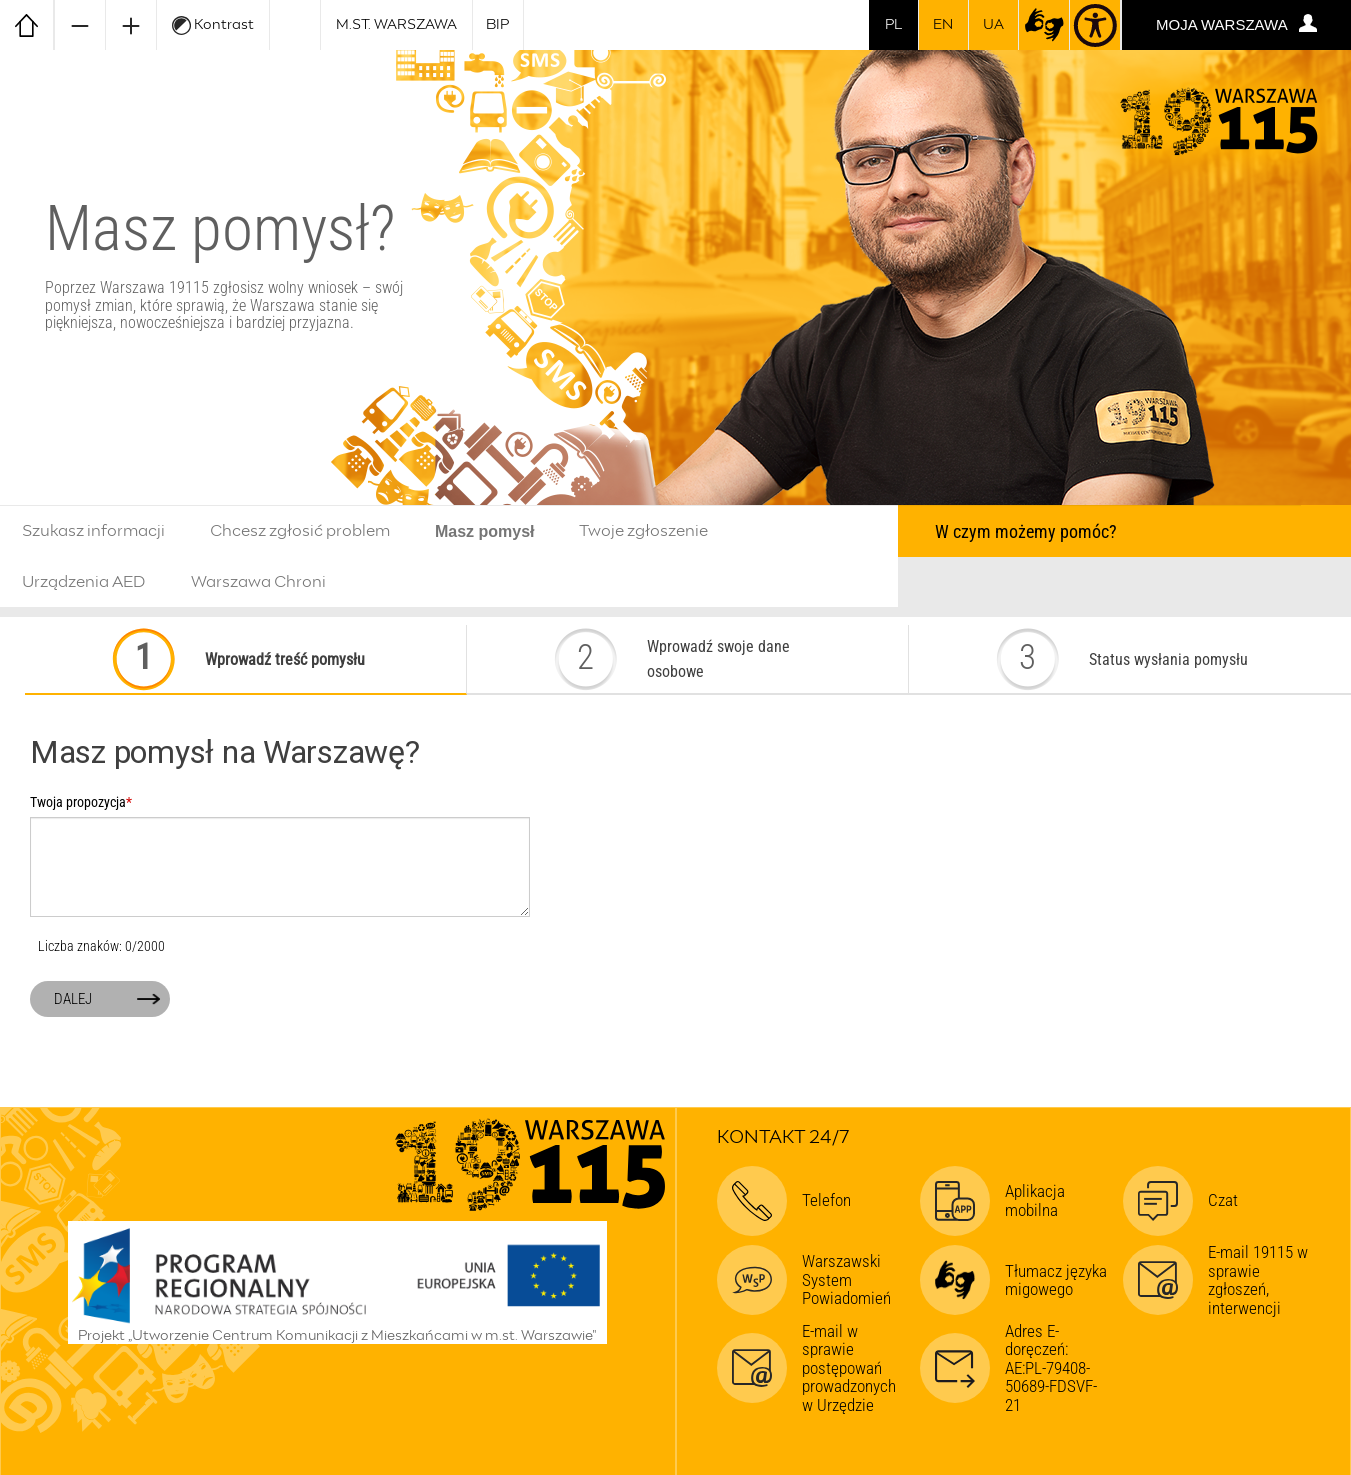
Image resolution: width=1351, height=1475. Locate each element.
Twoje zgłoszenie (643, 531)
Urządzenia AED (84, 582)
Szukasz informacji (93, 531)
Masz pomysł (485, 531)
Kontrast (213, 25)
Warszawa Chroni (258, 582)
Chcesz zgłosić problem (300, 531)
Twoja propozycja (81, 803)
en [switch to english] (943, 25)
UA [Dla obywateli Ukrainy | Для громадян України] (993, 25)
